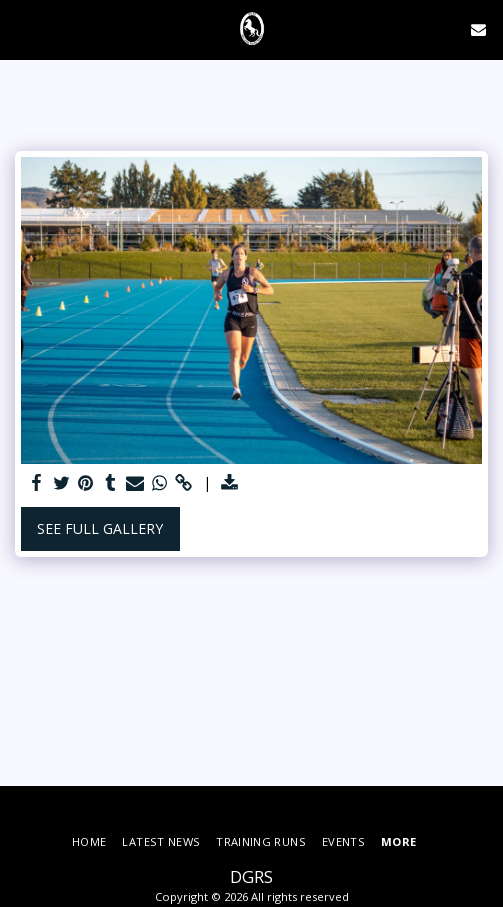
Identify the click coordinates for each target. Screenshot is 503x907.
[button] (22, 28)
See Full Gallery (100, 528)
